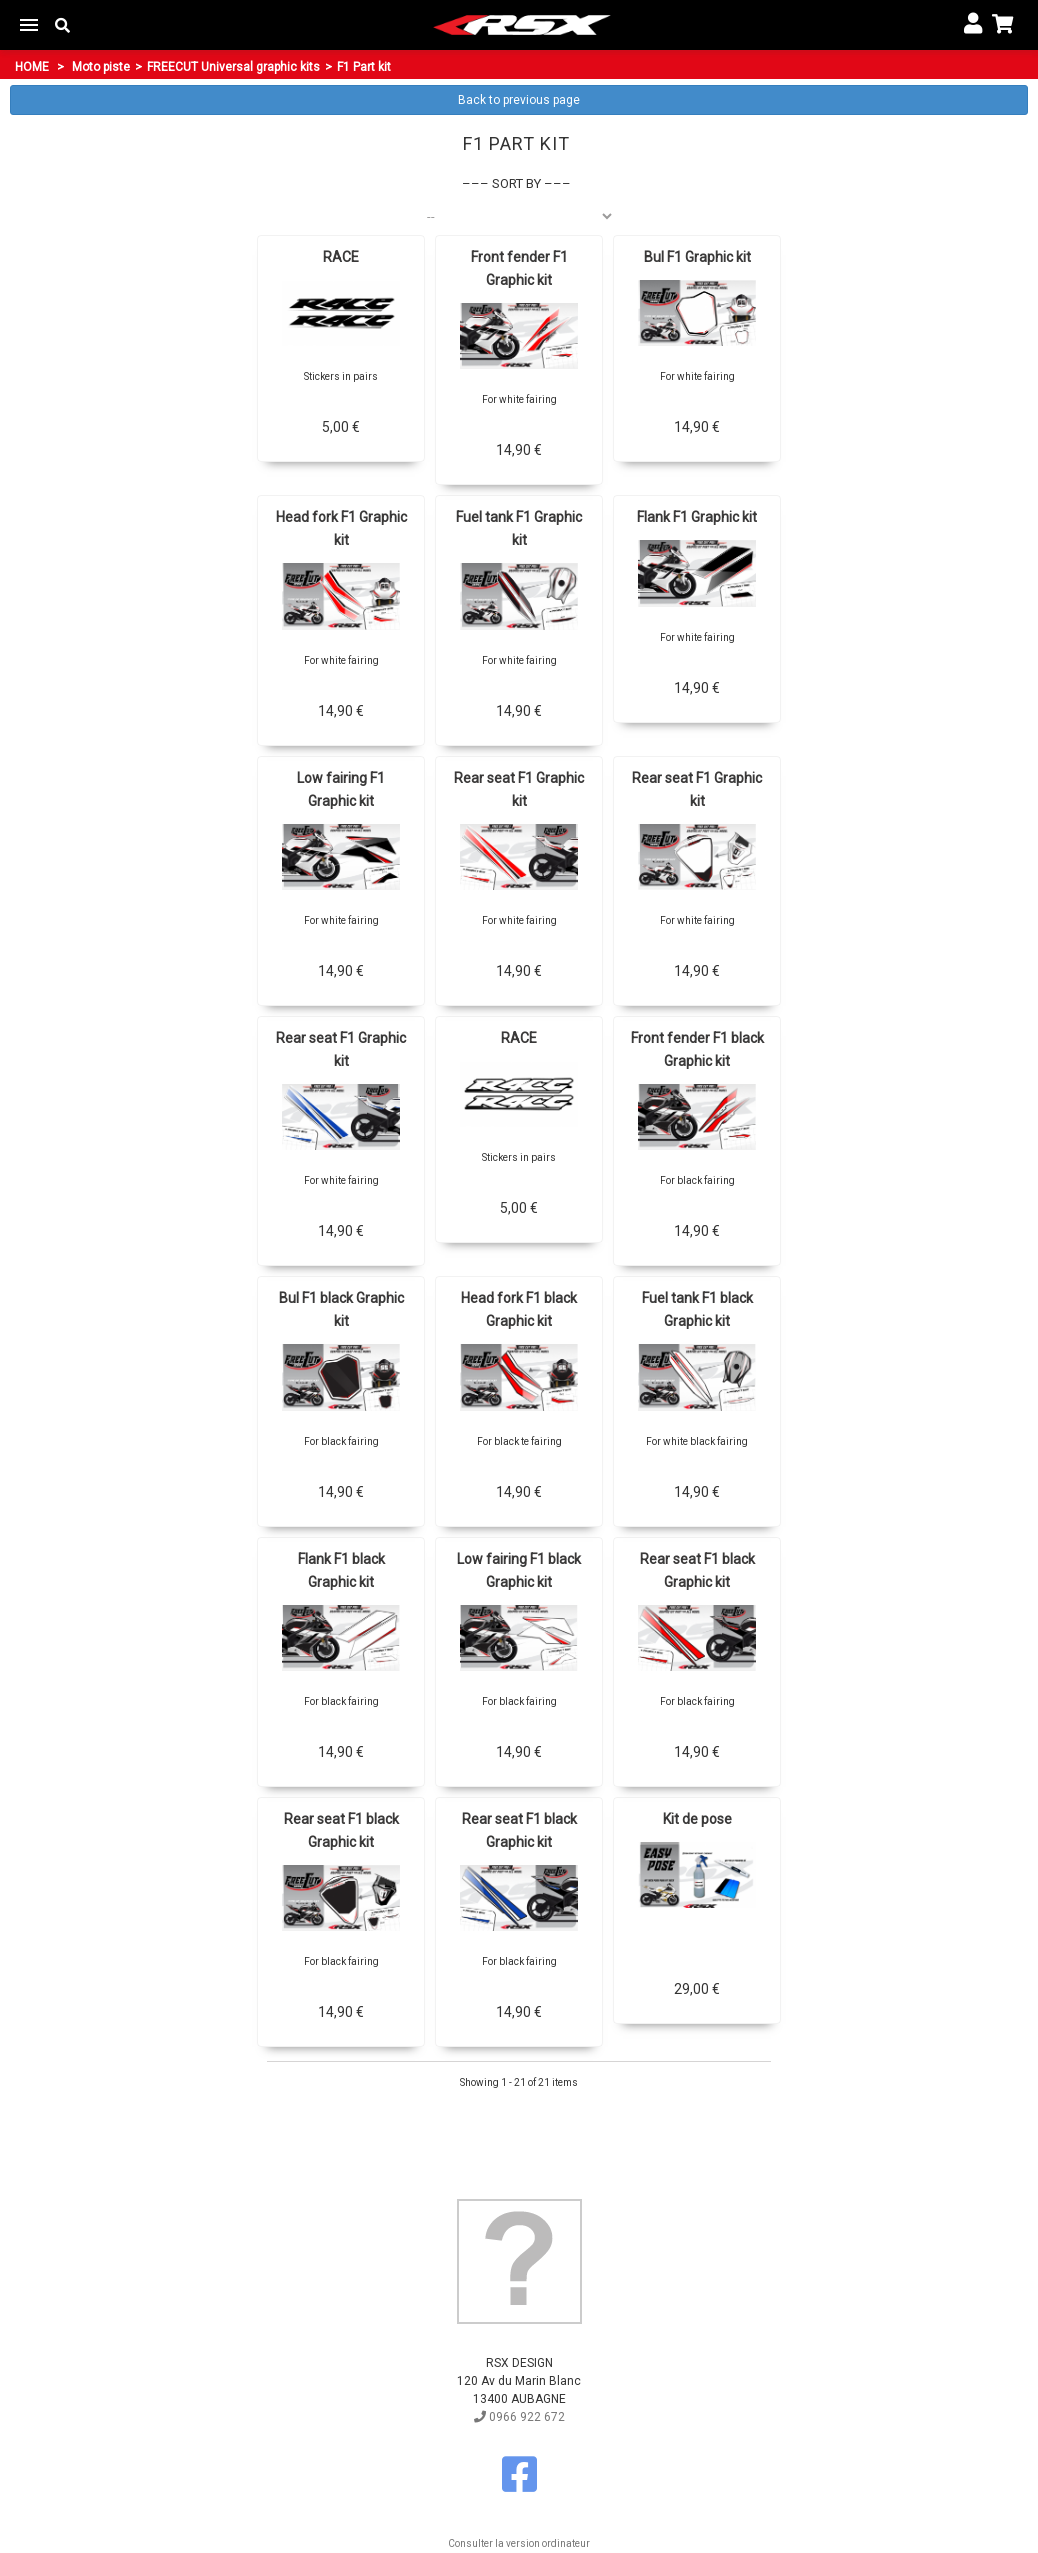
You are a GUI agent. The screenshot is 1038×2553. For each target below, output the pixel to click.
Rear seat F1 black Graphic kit (697, 1570)
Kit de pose (697, 1819)
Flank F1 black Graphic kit (341, 1570)
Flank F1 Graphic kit (697, 517)
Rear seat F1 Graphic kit (519, 789)
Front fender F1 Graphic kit (519, 268)
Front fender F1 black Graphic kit (697, 1049)
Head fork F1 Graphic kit (341, 528)
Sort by (516, 183)
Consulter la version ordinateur (519, 2543)
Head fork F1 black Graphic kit (519, 1309)
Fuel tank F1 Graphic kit (519, 528)
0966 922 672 (519, 2417)
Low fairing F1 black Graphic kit (519, 1570)
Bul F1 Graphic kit (697, 257)
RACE (341, 257)
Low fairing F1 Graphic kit (341, 789)
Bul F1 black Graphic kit (341, 1309)
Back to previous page (519, 100)
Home (32, 67)
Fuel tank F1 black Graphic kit (697, 1309)
